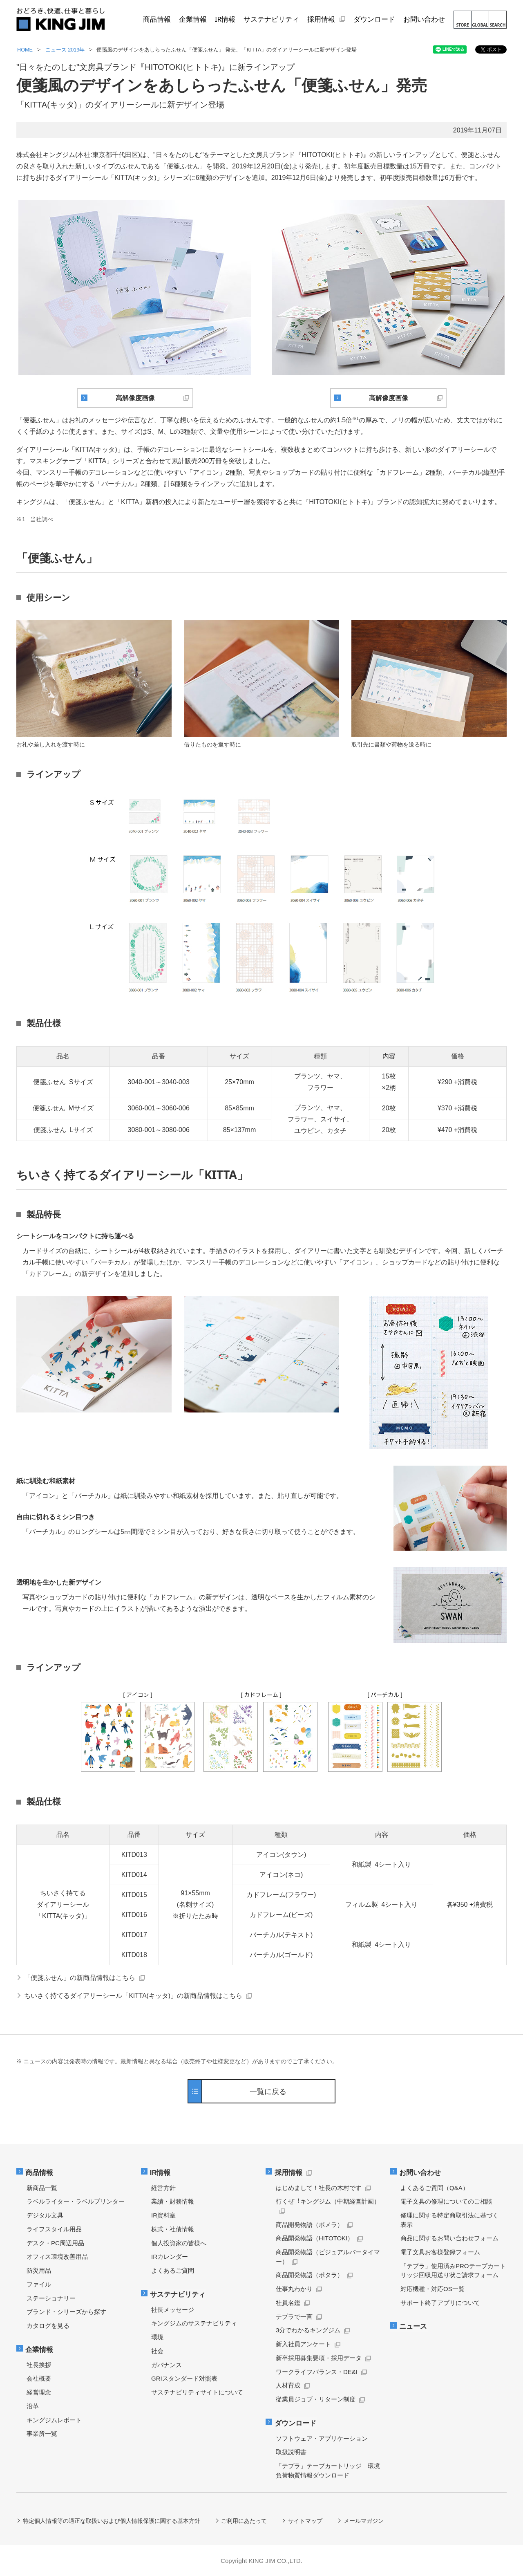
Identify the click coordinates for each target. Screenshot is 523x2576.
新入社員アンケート (303, 2344)
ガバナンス (166, 2364)
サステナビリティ (178, 2294)
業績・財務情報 (172, 2201)
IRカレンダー (169, 2256)
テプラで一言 (294, 2316)
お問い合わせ (420, 2173)
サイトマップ (305, 2520)
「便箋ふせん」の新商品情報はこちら (80, 1976)
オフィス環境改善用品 (57, 2256)
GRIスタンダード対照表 (184, 2377)
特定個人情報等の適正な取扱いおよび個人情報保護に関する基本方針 (111, 2520)
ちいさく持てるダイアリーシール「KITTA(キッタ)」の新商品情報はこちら (134, 1994)
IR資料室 (163, 2215)
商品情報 (40, 2173)
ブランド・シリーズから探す (66, 2311)
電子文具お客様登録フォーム (440, 2252)
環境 (157, 2336)
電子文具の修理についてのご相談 (446, 2201)
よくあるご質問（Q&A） (434, 2187)
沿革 (33, 2405)
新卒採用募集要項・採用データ (319, 2357)
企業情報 (40, 2349)
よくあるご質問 (172, 2270)
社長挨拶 (39, 2364)
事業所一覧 (42, 2433)
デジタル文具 (45, 2215)
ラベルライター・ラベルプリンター (76, 2201)
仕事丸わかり (294, 2288)
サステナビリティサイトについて (197, 2391)
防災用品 (39, 2270)
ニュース (413, 2326)
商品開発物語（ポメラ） (309, 2224)
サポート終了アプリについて (440, 2302)
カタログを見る (48, 2325)
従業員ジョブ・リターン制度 (315, 2399)
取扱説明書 (291, 2451)
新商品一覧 (42, 2187)
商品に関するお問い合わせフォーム (449, 2238)
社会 (157, 2350)
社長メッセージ (172, 2309)
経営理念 (39, 2391)
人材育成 (288, 2385)
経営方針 (163, 2187)
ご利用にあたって (244, 2520)
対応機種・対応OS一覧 (432, 2288)
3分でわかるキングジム (308, 2330)
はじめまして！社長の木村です (319, 2187)
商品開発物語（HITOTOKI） (314, 2238)
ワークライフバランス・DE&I (317, 2371)
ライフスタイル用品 (54, 2229)
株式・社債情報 (172, 2229)
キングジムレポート (54, 2419)
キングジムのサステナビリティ (194, 2322)
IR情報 (160, 2173)
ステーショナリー (51, 2298)
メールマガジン (364, 2520)
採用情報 (289, 2173)
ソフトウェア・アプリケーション (322, 2438)
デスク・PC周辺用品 (55, 2243)
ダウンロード (296, 2423)
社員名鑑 (288, 2302)
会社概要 (39, 2377)
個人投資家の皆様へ (178, 2243)
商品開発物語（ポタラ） (309, 2274)
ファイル (39, 2284)
